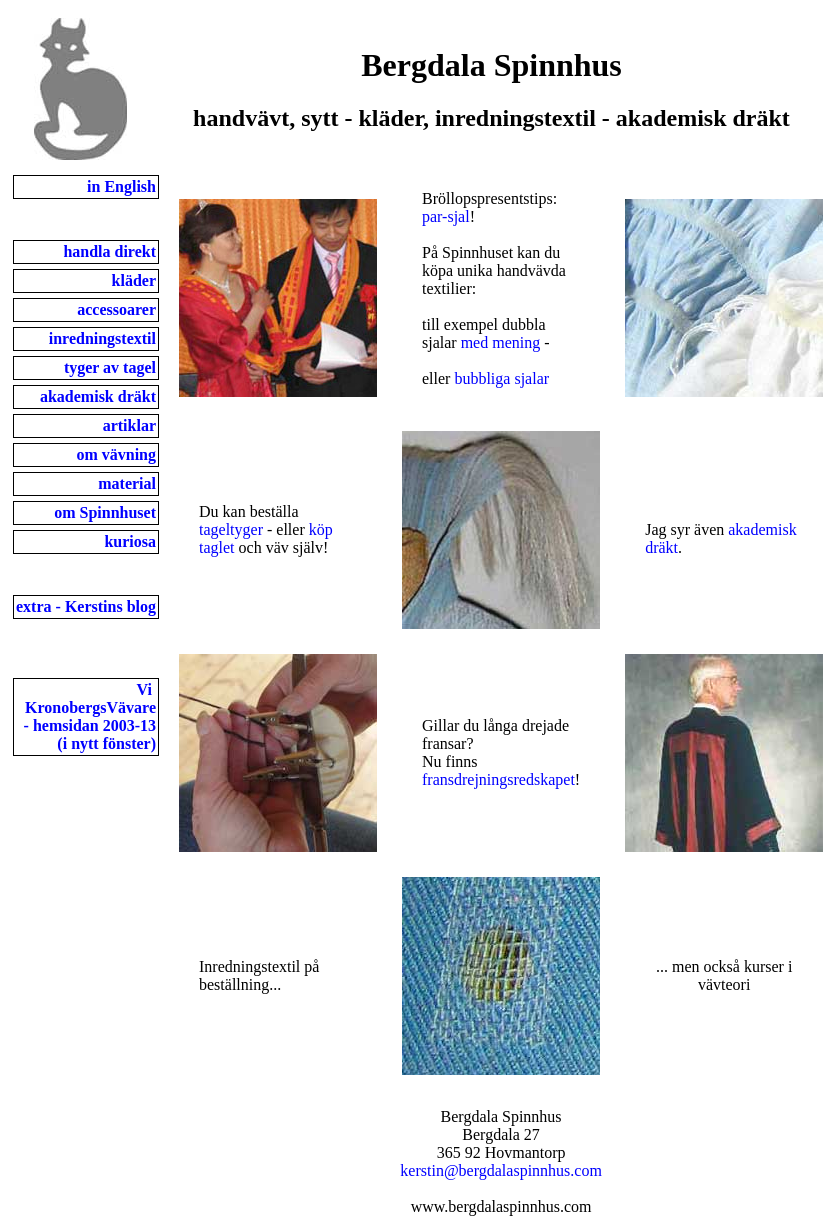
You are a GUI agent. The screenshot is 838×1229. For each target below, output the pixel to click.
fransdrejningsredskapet (498, 779)
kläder (134, 280)
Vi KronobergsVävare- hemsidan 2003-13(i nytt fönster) (90, 716)
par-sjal (446, 216)
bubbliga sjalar (501, 378)
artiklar (129, 425)
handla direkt (109, 251)
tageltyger (231, 529)
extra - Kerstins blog (86, 606)
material (127, 483)
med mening (501, 342)
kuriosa (130, 541)
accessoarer (116, 309)
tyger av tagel (110, 367)
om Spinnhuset (105, 512)
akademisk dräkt (98, 396)
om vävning (116, 454)
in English (121, 186)
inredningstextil (102, 338)
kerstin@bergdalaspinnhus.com (501, 1170)
